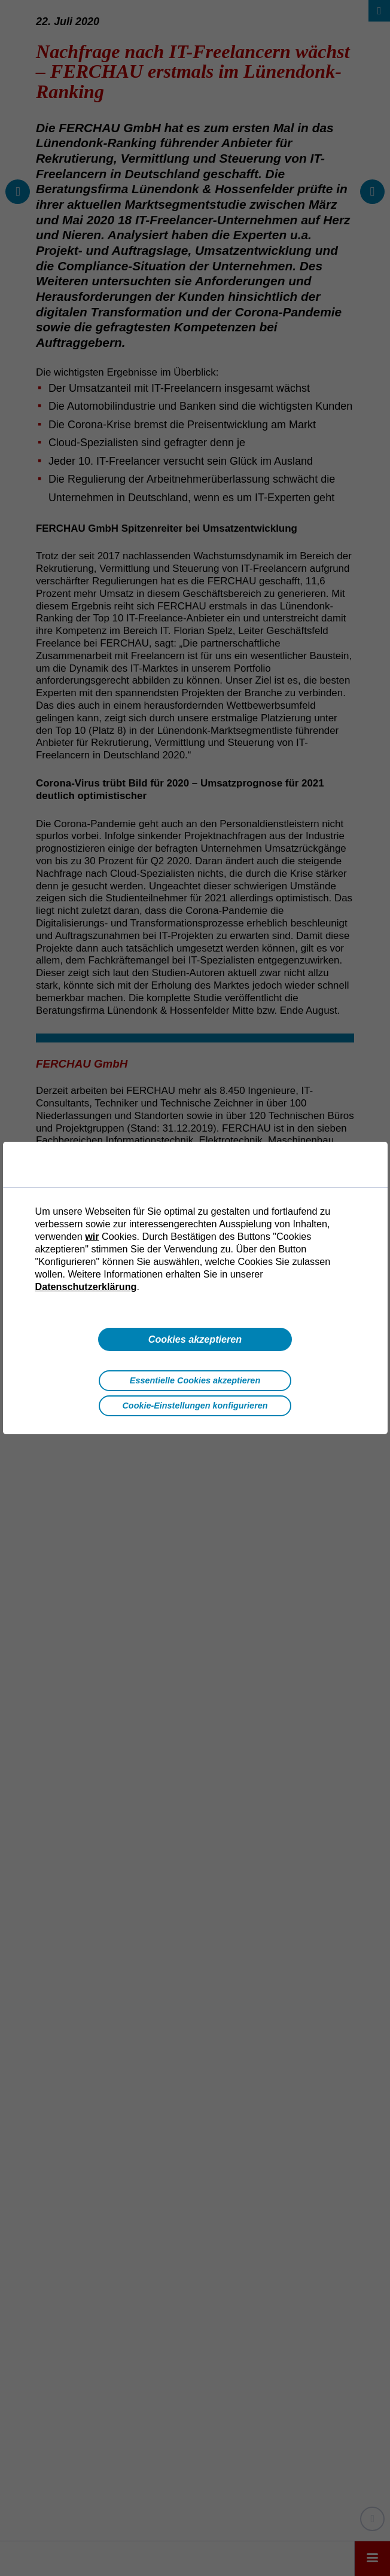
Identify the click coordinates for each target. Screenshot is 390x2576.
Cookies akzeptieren (195, 1339)
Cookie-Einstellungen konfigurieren (194, 1405)
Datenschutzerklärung (86, 1286)
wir (92, 1236)
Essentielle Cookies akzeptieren (195, 1380)
